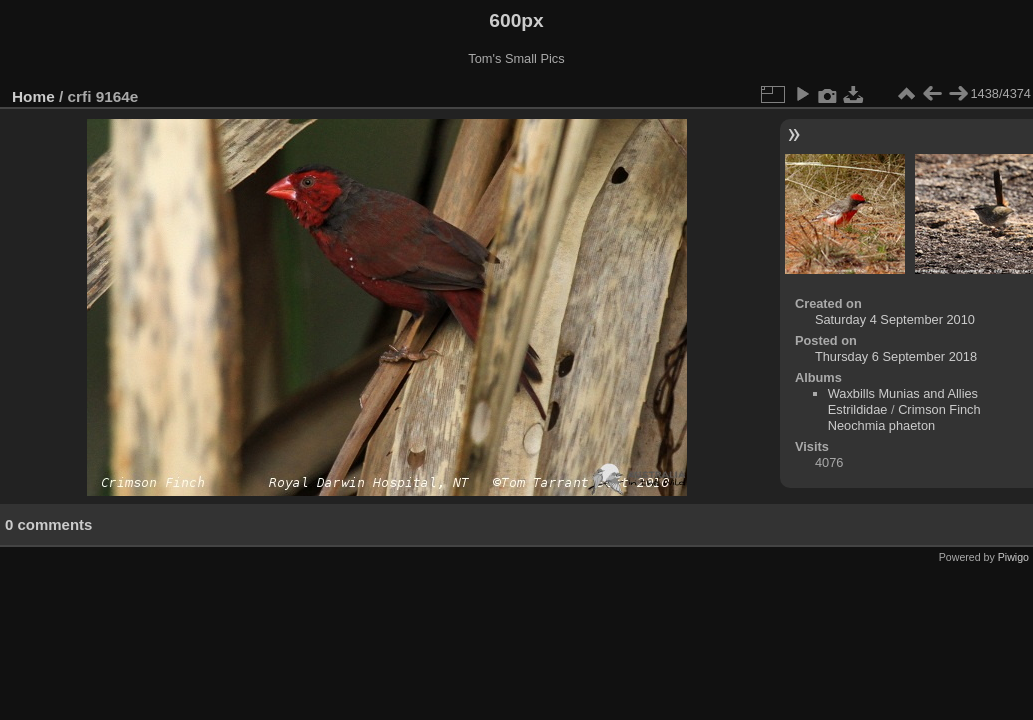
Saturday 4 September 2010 (895, 319)
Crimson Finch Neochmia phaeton (904, 417)
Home (33, 96)
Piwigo (1013, 557)
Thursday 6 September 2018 (896, 356)
